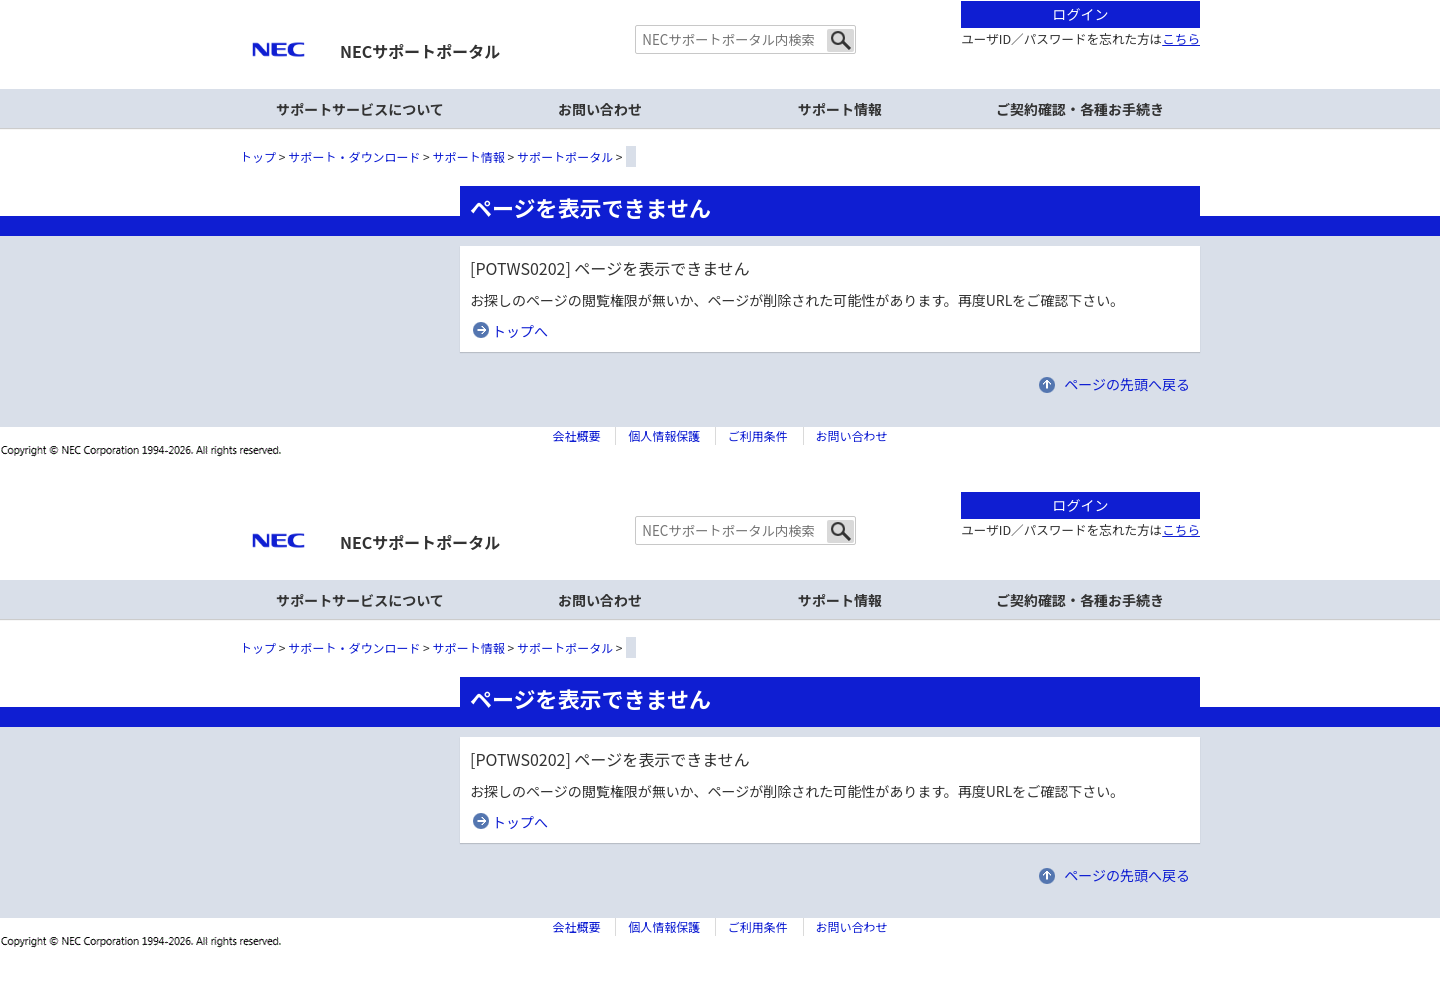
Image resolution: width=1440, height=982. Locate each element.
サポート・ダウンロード (354, 156)
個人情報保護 (664, 435)
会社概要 (576, 435)
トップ (258, 156)
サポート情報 (840, 109)
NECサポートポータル (420, 51)
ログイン (1081, 14)
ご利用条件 (758, 435)
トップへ (520, 331)
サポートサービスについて (360, 109)
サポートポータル (565, 156)
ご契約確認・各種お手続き (1080, 109)
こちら (1181, 38)
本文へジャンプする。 (720, 1)
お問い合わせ (600, 109)
